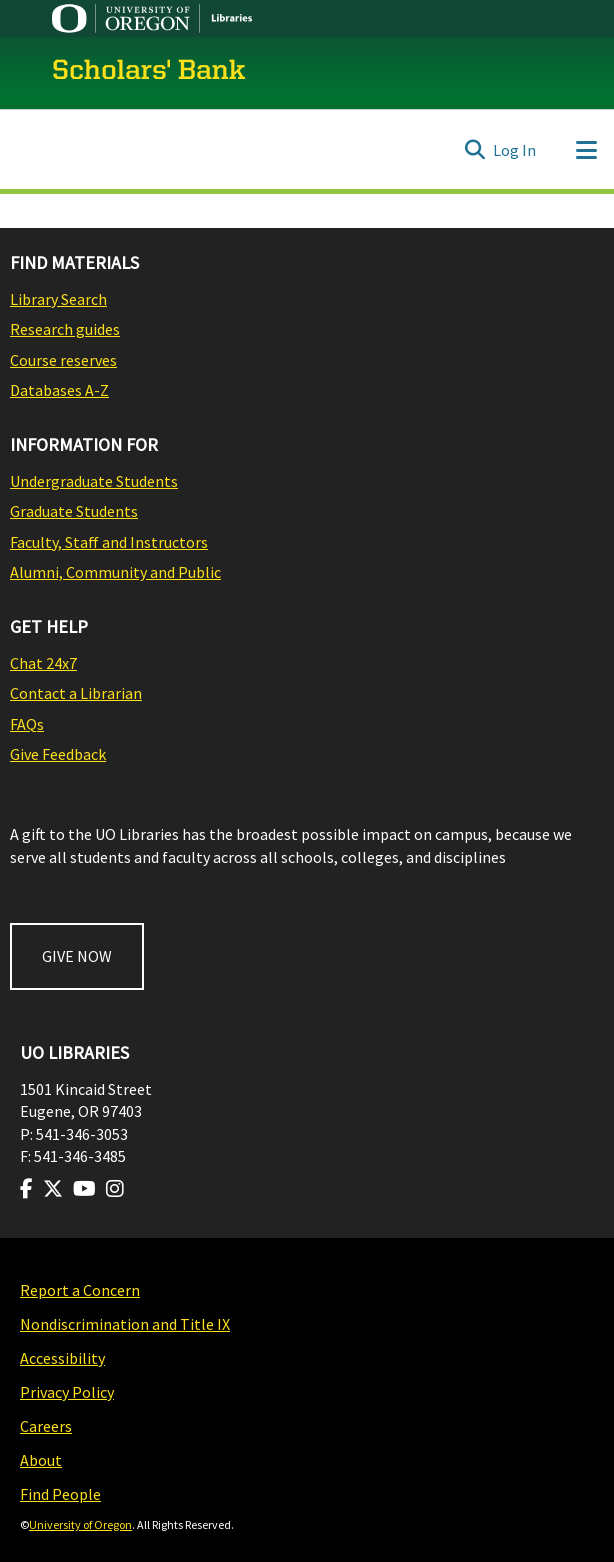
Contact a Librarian (76, 693)
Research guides (65, 329)
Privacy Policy (67, 1392)
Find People (60, 1494)
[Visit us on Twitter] (53, 1189)
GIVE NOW (77, 956)
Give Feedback (58, 754)
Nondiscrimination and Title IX (125, 1324)
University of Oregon (80, 1524)
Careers (46, 1426)
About (41, 1460)
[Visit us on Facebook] (26, 1189)
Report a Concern (80, 1290)
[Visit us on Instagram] (115, 1189)
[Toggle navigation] (586, 150)
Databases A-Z (59, 390)
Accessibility (62, 1358)
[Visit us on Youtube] (84, 1189)
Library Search (58, 299)
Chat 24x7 (43, 663)
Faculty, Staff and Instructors (109, 542)
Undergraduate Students (94, 481)
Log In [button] (515, 150)
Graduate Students (74, 511)
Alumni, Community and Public (115, 572)
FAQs (27, 724)
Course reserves (63, 360)
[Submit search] (474, 150)
